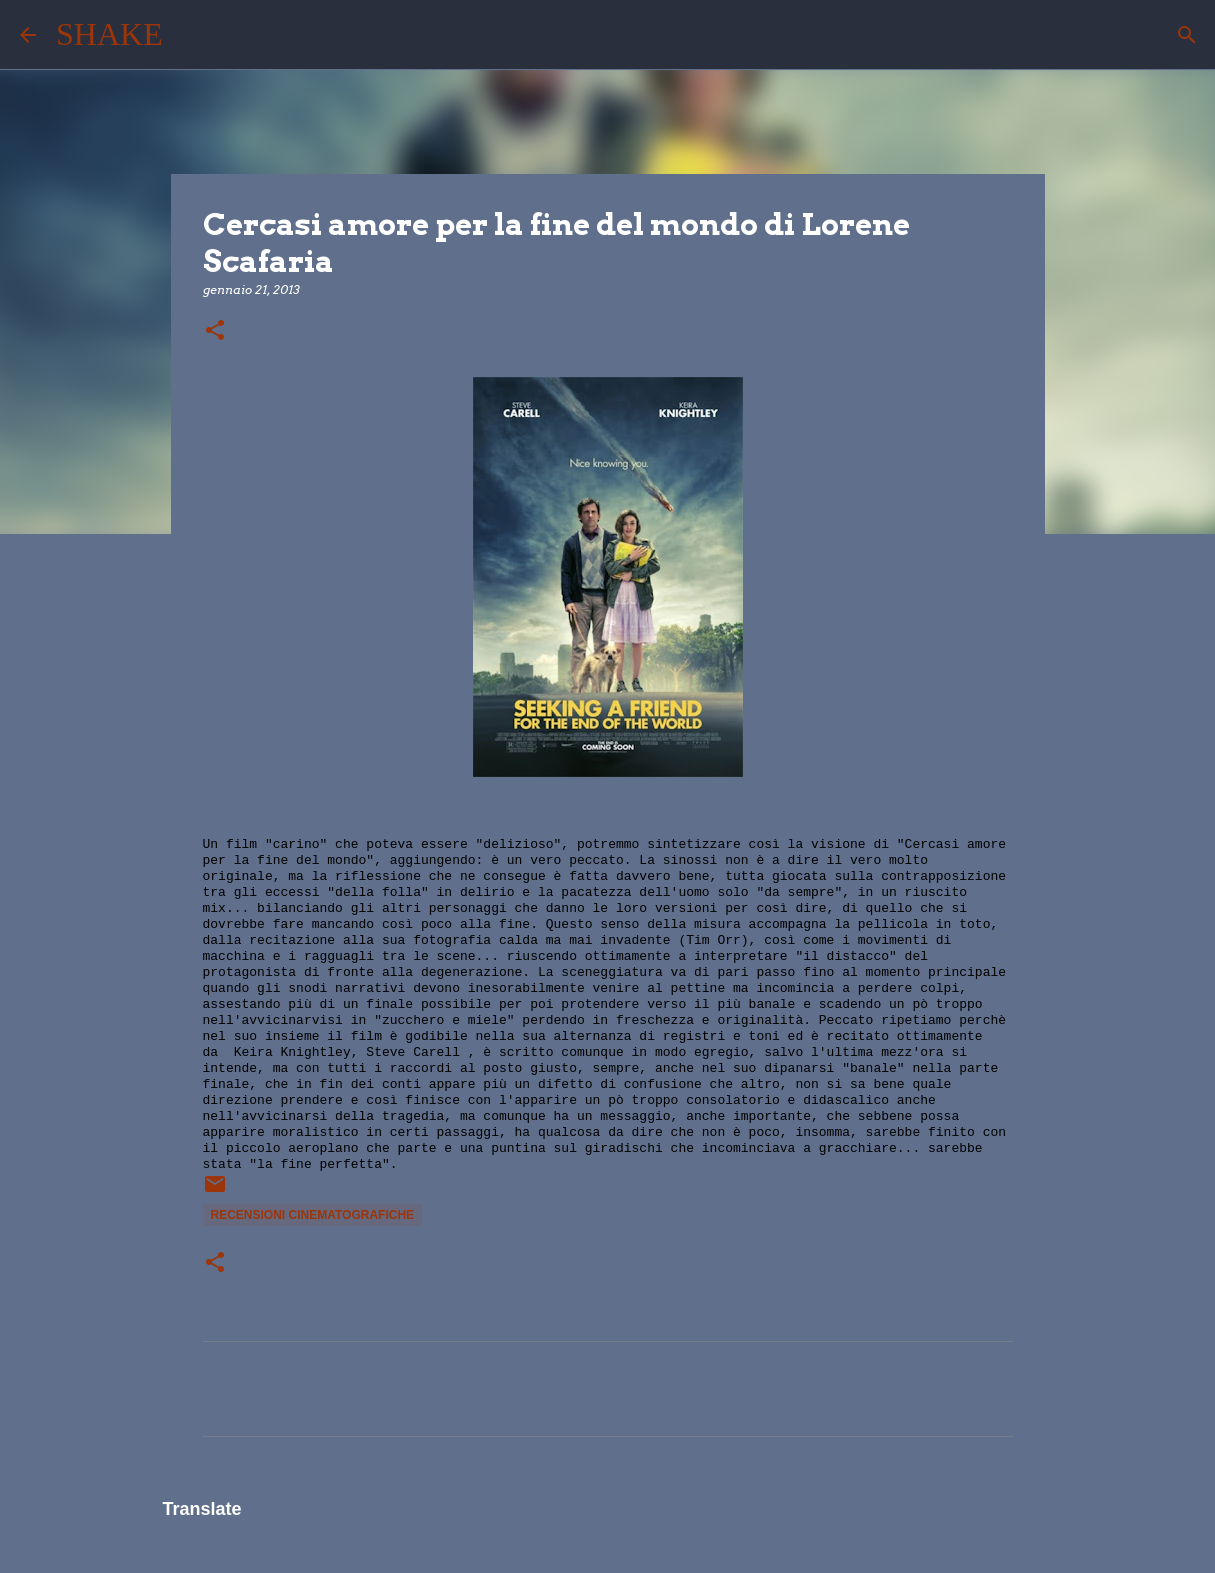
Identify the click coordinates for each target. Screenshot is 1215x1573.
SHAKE (109, 34)
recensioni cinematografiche (313, 1215)
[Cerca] (191, 35)
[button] (215, 331)
